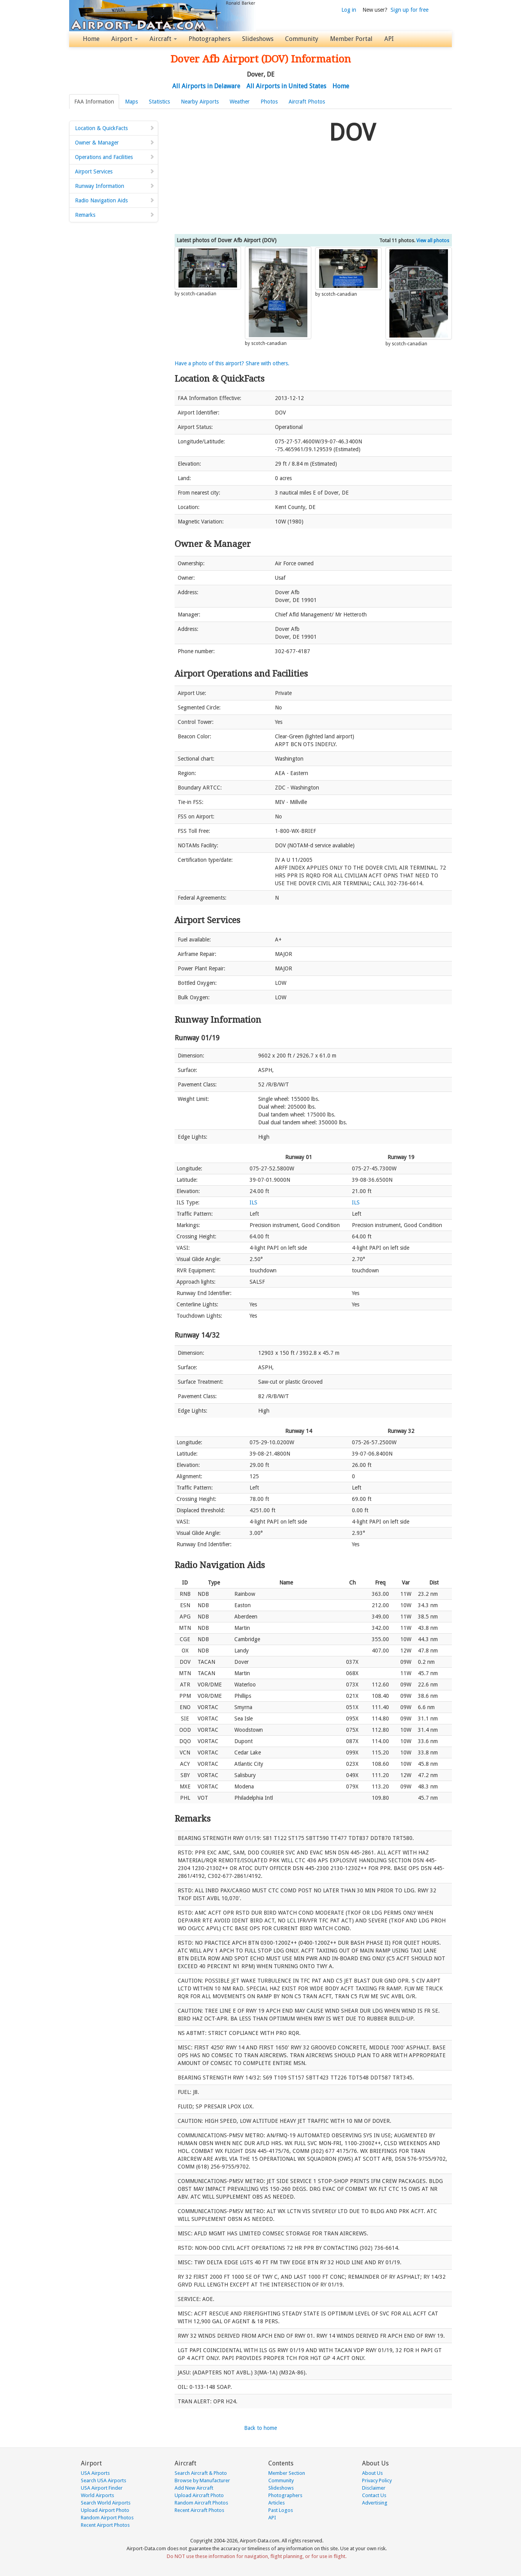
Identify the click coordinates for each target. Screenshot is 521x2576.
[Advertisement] (249, 171)
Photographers (209, 39)
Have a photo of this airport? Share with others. (232, 363)
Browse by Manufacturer (202, 2480)
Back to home (260, 2428)
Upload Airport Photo (105, 2510)
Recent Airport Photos (105, 2525)
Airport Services (115, 171)
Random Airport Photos (107, 2518)
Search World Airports (105, 2503)
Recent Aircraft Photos (199, 2510)
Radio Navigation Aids (115, 200)
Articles (276, 2503)
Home (91, 39)
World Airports (97, 2495)
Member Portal (351, 39)
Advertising (374, 2503)
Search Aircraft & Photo (201, 2473)
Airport (124, 39)
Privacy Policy (377, 2480)
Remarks (115, 215)
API (389, 39)
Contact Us (374, 2495)
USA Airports (95, 2473)
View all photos (432, 240)
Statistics (159, 101)
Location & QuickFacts (115, 128)
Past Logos (280, 2510)
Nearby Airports (200, 101)
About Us (372, 2473)
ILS (253, 1202)
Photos (269, 101)
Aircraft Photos (307, 101)
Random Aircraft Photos (201, 2503)
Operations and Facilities (115, 157)
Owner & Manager (115, 142)
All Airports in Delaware (206, 86)
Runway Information (115, 186)
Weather (240, 101)
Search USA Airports (103, 2480)
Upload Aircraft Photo (199, 2495)
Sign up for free (409, 10)
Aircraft (163, 39)
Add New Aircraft (194, 2488)
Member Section (286, 2473)
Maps (131, 101)
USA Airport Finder (102, 2488)
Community (301, 39)
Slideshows (257, 39)
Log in (348, 10)
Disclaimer (373, 2488)
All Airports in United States (286, 86)
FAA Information (94, 101)
